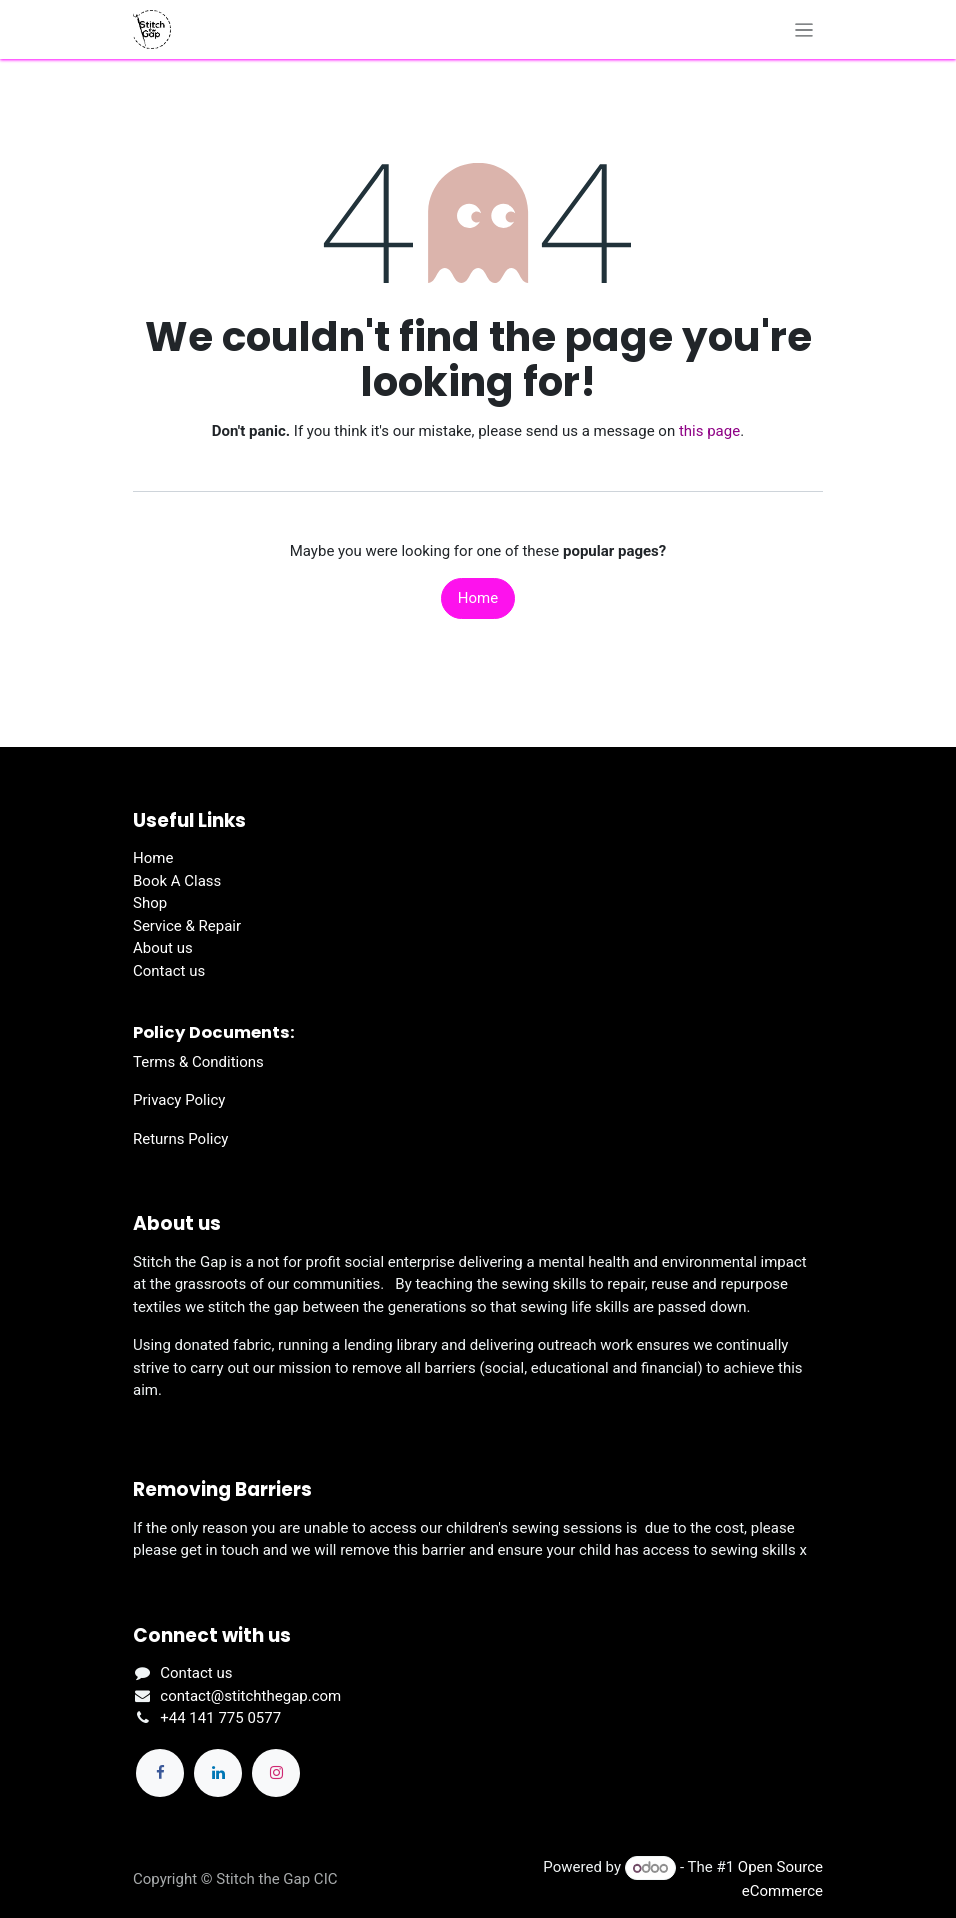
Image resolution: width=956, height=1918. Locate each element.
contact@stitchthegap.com (250, 1696)
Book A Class (177, 881)
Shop (150, 903)
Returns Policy (180, 1139)
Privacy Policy (179, 1100)
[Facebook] (160, 1773)
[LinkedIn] (218, 1773)
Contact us (169, 971)
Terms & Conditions (198, 1062)
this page (709, 431)
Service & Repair (187, 926)
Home (478, 598)
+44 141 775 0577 (220, 1718)
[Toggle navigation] (804, 29)
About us (163, 948)
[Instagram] (276, 1773)
